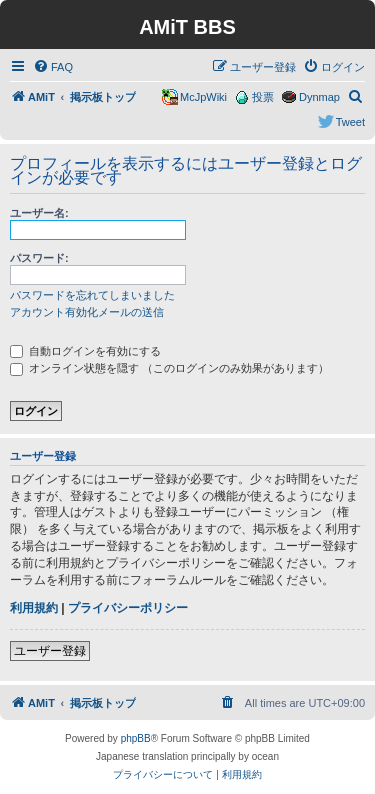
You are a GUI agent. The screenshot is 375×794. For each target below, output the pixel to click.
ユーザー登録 (50, 651)
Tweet (350, 122)
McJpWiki (203, 97)
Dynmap (319, 97)
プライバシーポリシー (128, 608)
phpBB (136, 738)
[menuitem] (53, 67)
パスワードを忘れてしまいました (92, 295)
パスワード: (39, 258)
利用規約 (34, 608)
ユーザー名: (39, 213)
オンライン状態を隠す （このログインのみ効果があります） (169, 368)
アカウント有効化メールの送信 (87, 312)
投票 (263, 97)
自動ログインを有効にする (85, 351)
